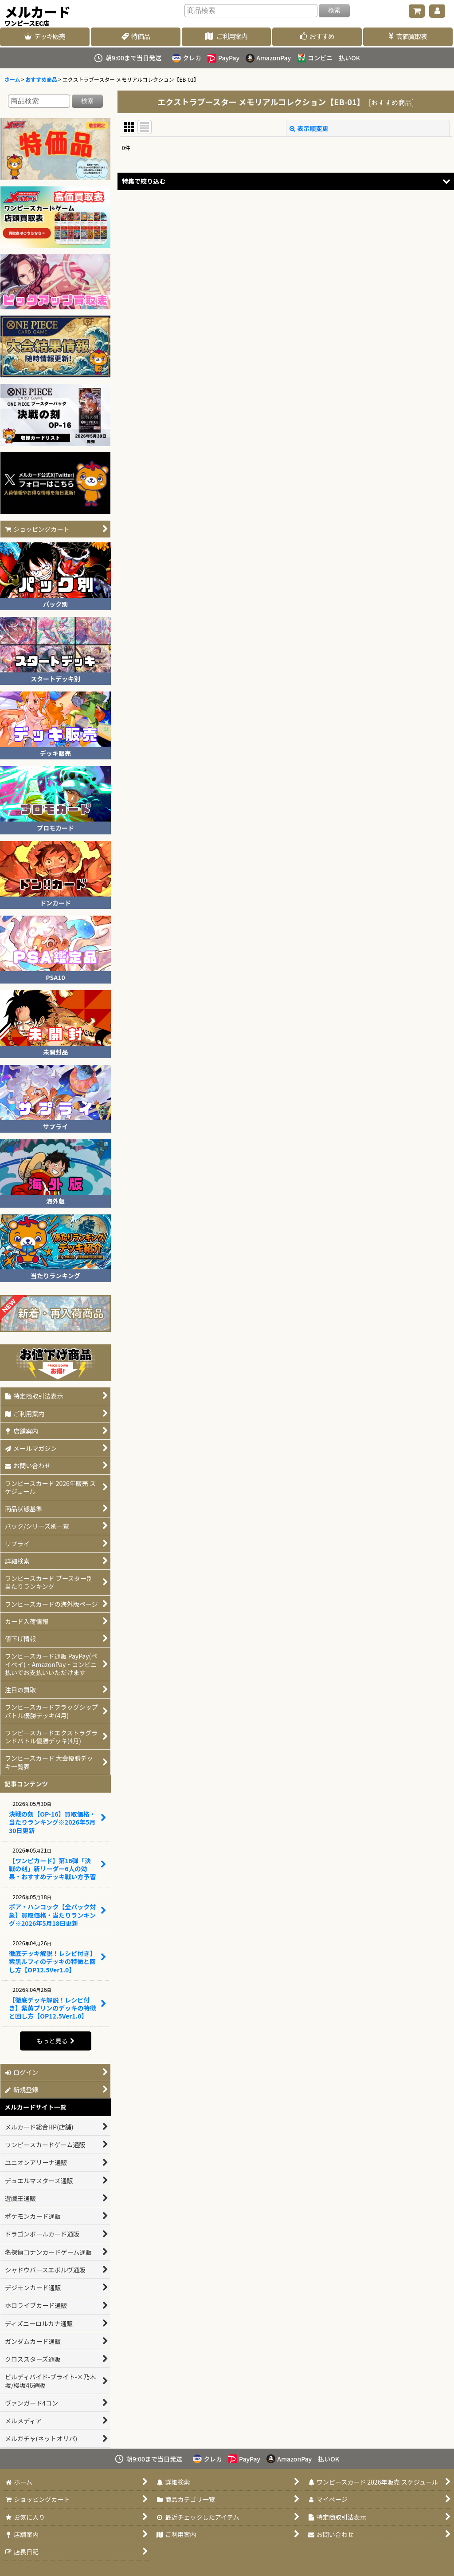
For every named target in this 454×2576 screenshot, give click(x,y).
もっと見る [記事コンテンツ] (55, 2040)
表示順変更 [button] (309, 128)
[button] (285, 181)
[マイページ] (437, 11)
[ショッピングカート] (417, 11)
